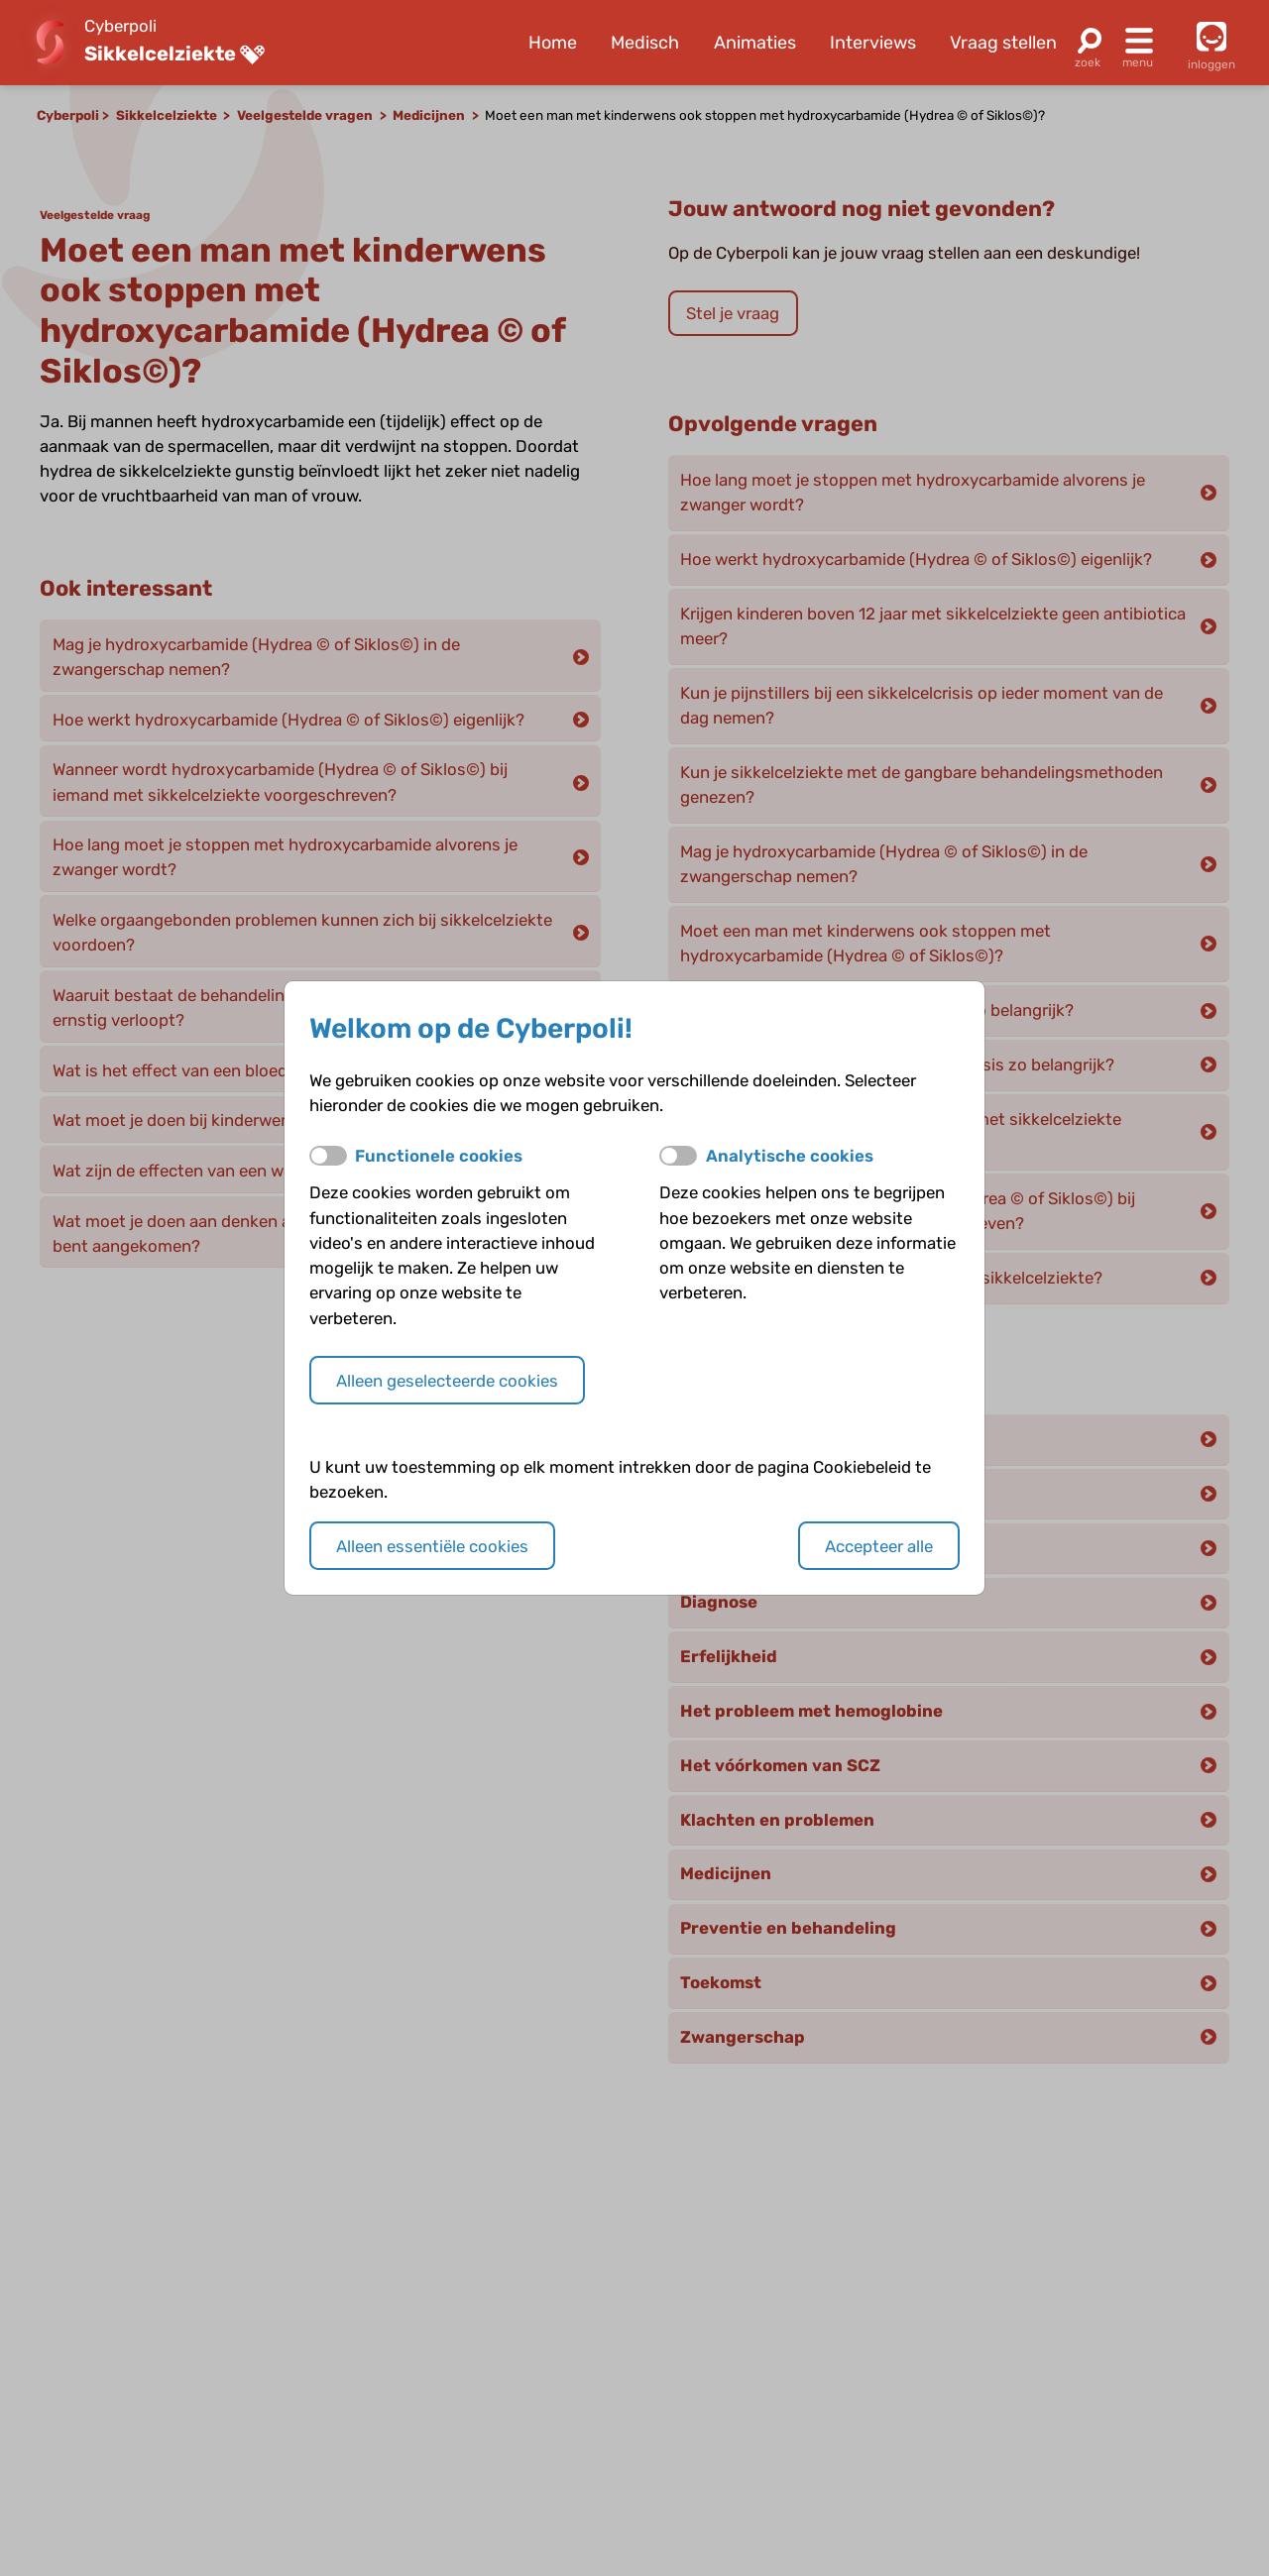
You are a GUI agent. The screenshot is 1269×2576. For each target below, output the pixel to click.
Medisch (645, 43)
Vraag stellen (1003, 43)
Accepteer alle (879, 1546)
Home (552, 43)
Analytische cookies (789, 1156)
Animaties (755, 43)
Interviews (873, 43)
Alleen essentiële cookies (432, 1546)
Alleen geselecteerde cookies (447, 1381)
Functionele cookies (438, 1156)
